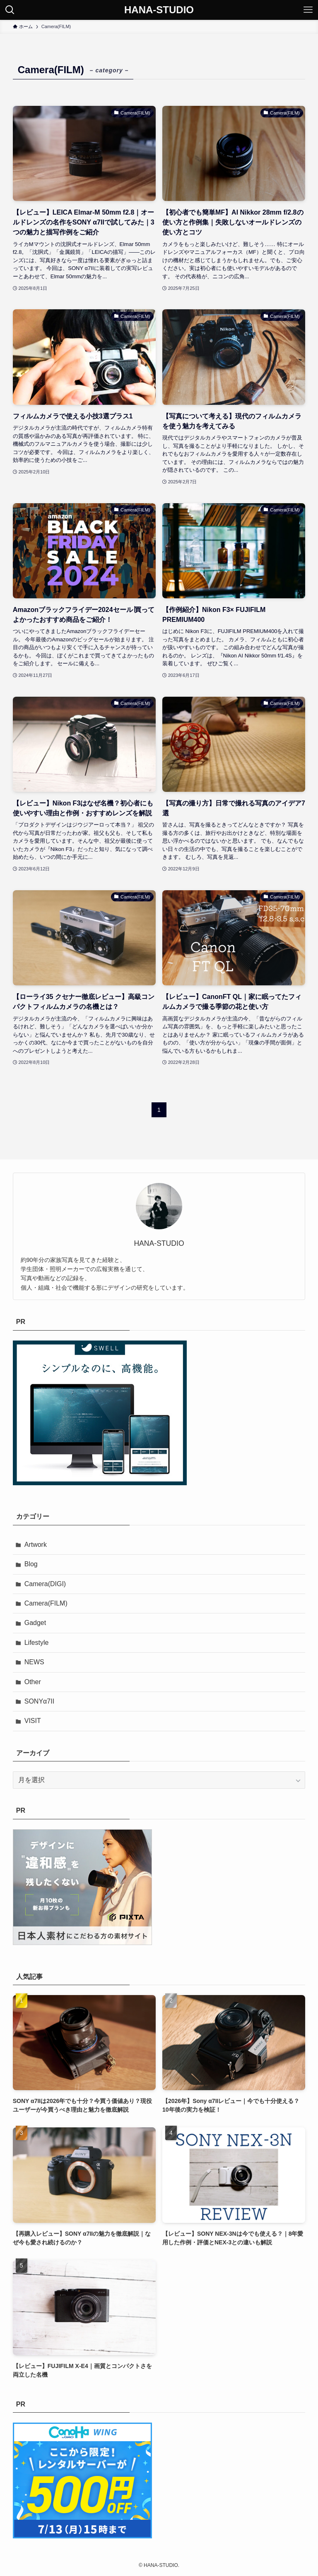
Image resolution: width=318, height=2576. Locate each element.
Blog (31, 1564)
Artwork (35, 1544)
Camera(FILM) (45, 1603)
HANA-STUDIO (159, 10)
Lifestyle (36, 1642)
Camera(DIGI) (45, 1583)
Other (32, 1681)
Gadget (35, 1622)
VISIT (32, 1720)
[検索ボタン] (10, 10)
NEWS (34, 1662)
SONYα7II (39, 1701)
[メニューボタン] (308, 10)
